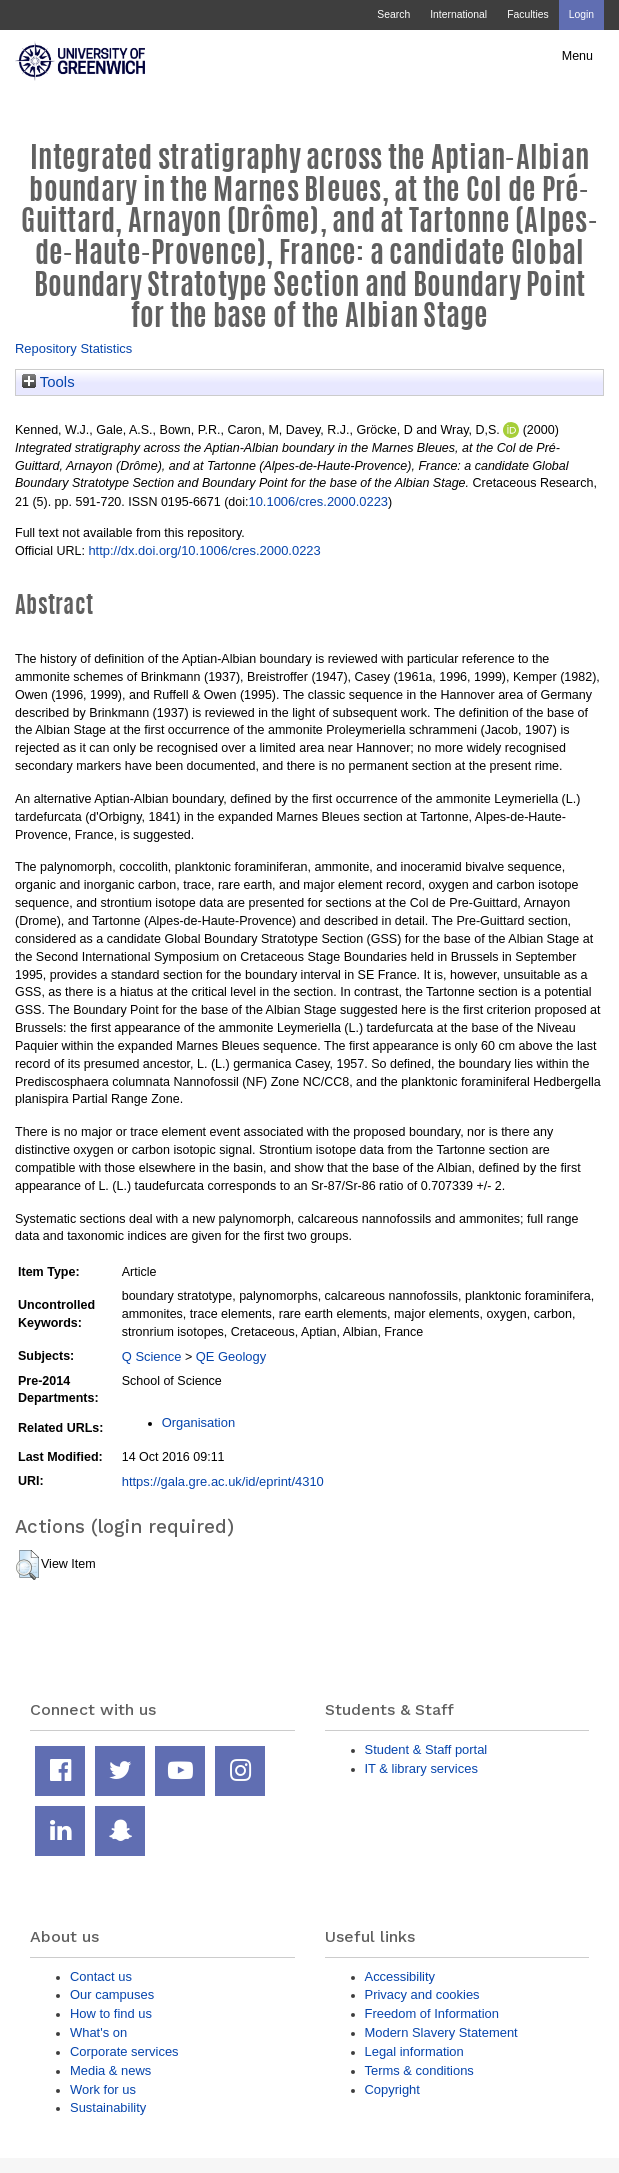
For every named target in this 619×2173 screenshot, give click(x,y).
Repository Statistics (73, 348)
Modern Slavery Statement (441, 2032)
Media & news (110, 2070)
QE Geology (231, 1356)
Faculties (527, 14)
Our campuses (112, 1994)
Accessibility (400, 1976)
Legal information (414, 2051)
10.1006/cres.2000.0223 (318, 501)
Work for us (103, 2089)
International (458, 14)
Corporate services (124, 2051)
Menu (577, 56)
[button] (27, 1565)
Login (581, 14)
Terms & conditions (419, 2070)
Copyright (392, 2089)
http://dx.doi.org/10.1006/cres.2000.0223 (204, 550)
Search (393, 14)
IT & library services (421, 1768)
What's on (98, 2032)
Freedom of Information (432, 2013)
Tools (48, 382)
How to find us (111, 2013)
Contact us (101, 1976)
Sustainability (108, 2107)
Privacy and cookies (422, 1994)
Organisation (198, 1422)
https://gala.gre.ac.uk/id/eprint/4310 (223, 1481)
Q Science (152, 1356)
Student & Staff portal (426, 1749)
